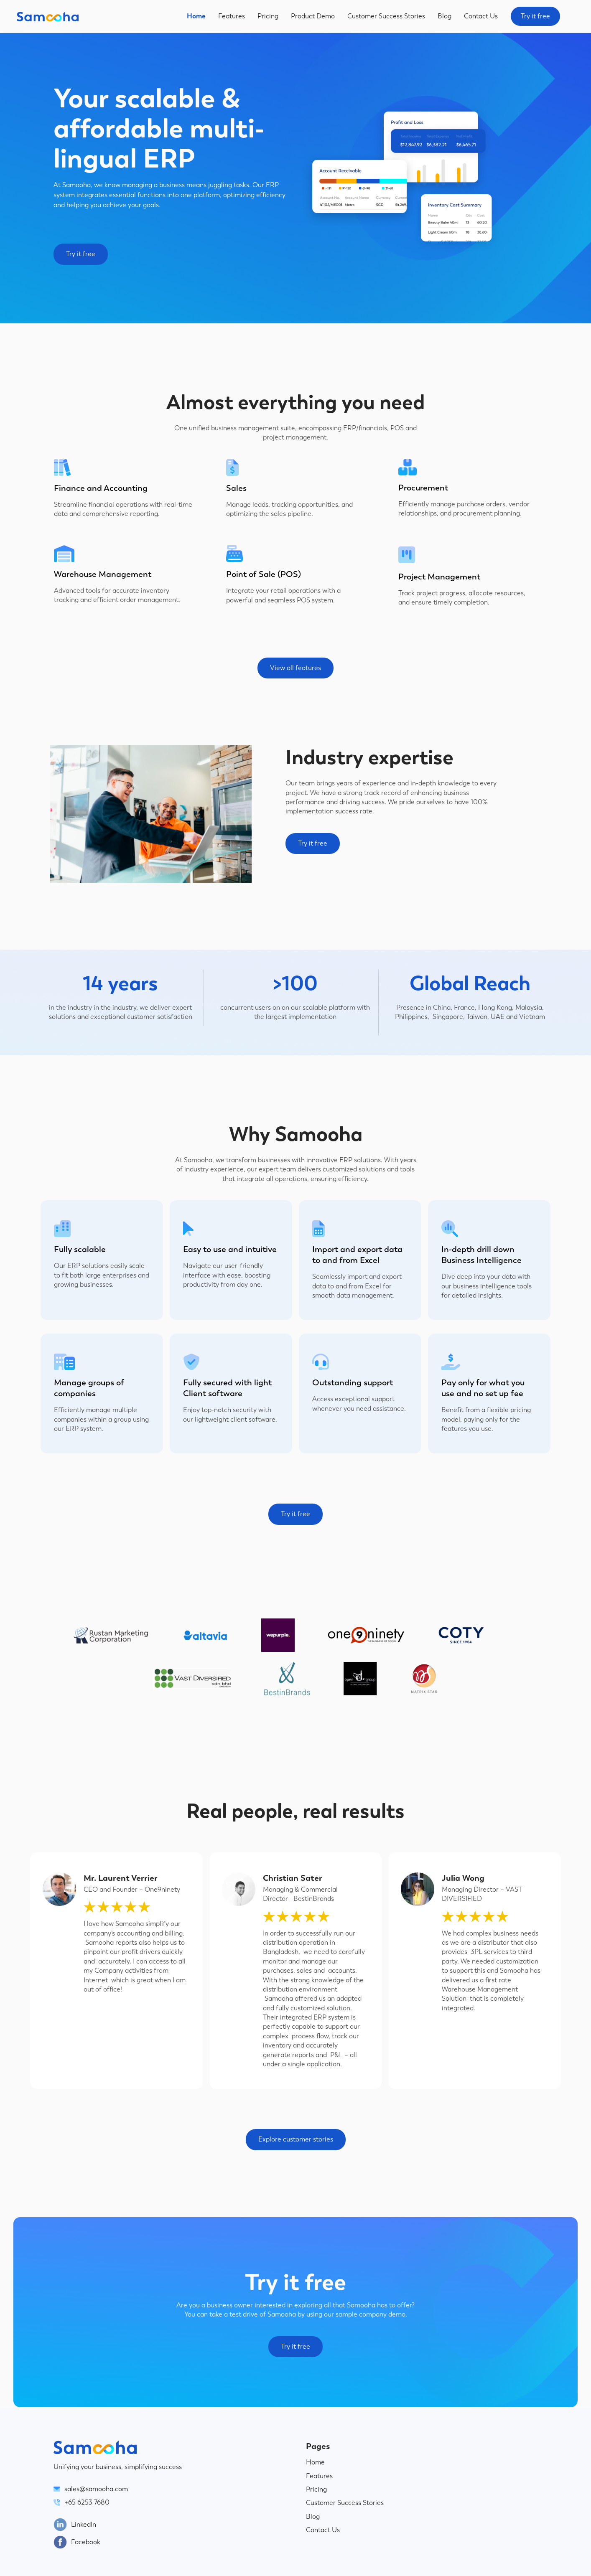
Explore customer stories (295, 2139)
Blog (444, 16)
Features (231, 16)
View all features (295, 667)
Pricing (267, 16)
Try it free (535, 16)
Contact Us (481, 16)
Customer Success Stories (386, 16)
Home (196, 16)
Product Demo (313, 16)
